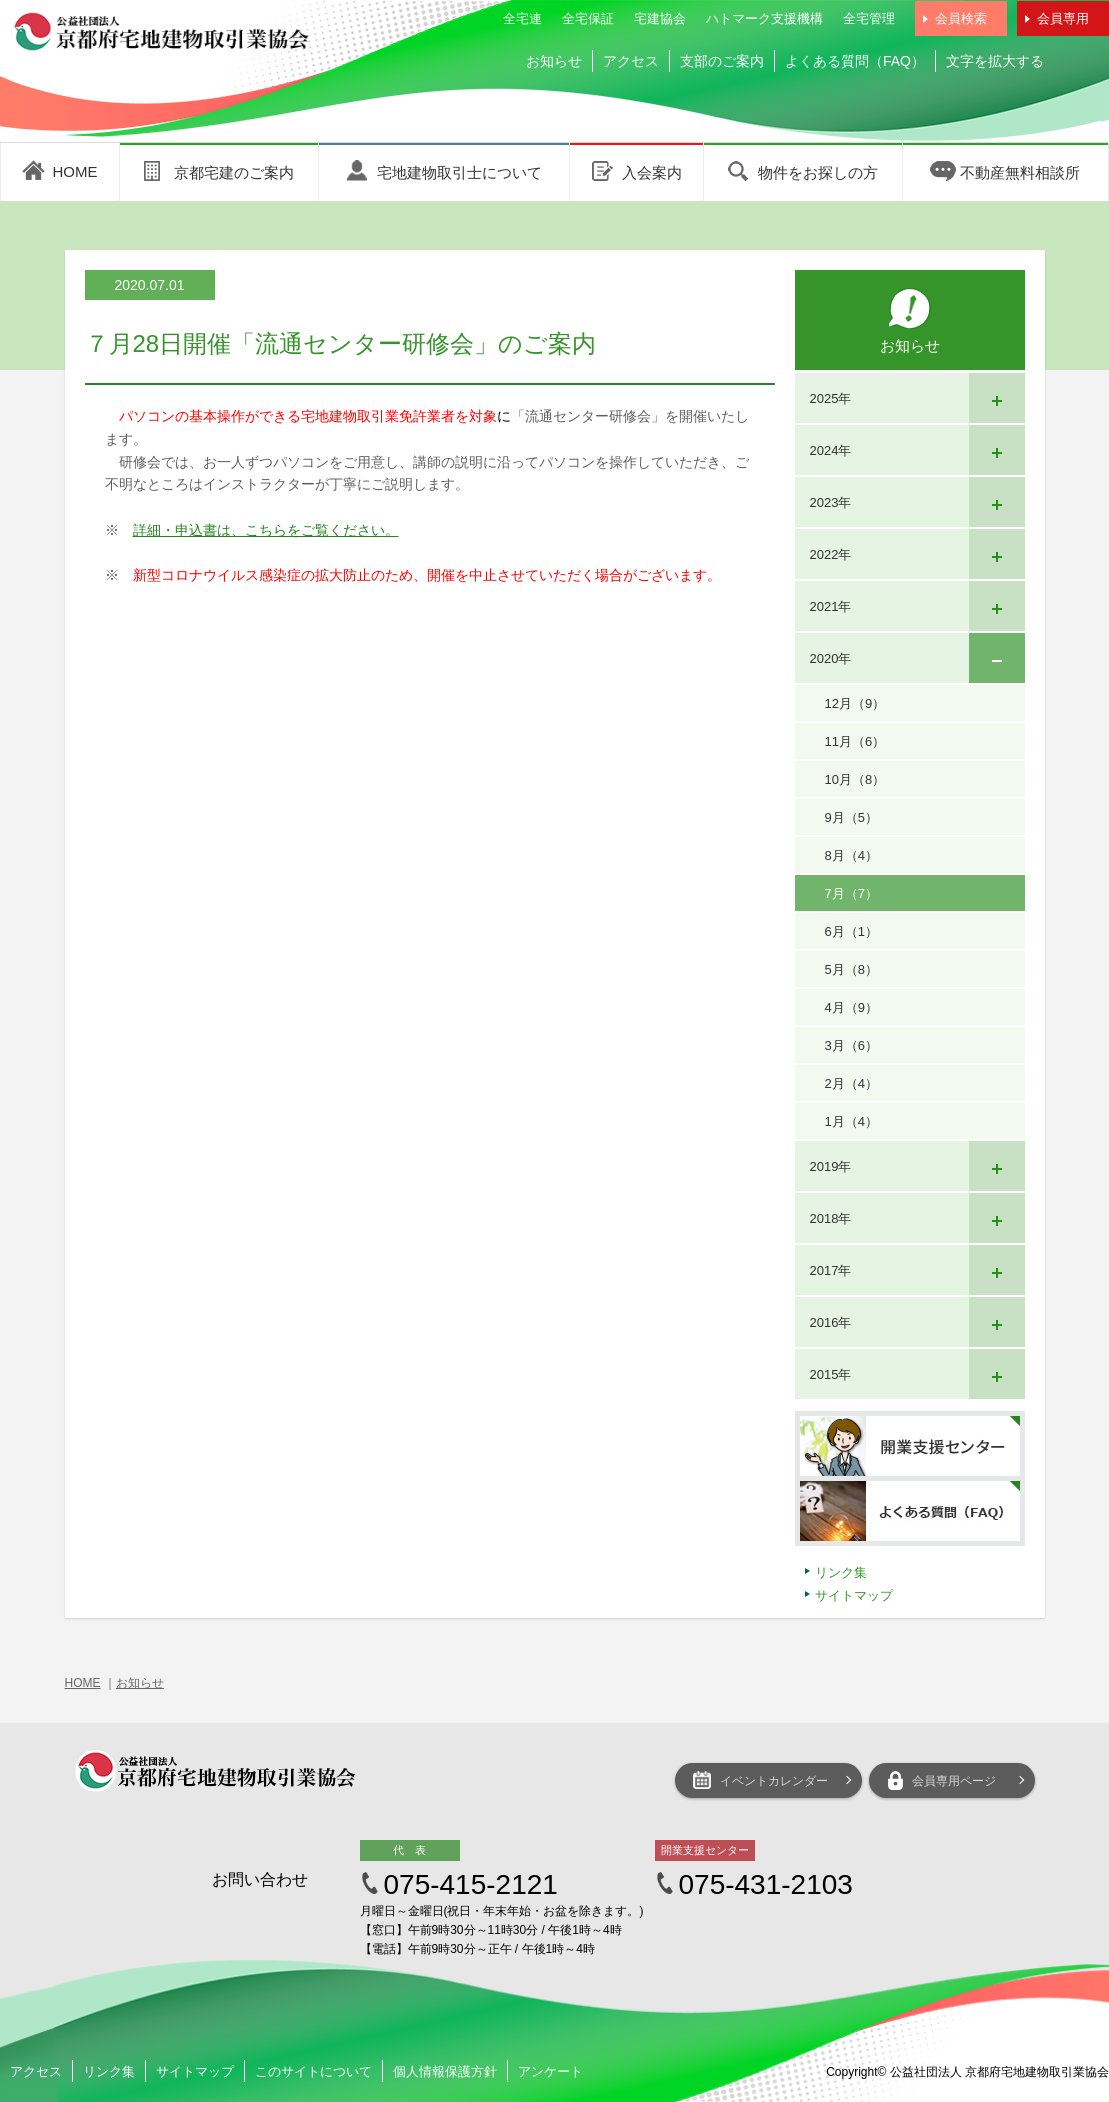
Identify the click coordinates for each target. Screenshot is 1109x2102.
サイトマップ (854, 1595)
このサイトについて (313, 2071)
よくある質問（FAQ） (855, 61)
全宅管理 (869, 18)
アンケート (550, 2071)
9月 (851, 817)
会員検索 (961, 18)
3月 (851, 1045)
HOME (83, 1683)
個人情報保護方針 (445, 2071)
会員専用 (1063, 18)
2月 (851, 1083)
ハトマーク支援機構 (764, 18)
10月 (855, 779)
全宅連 (522, 18)
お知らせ (554, 61)
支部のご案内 (722, 61)
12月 (855, 703)
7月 (851, 893)
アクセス (631, 61)
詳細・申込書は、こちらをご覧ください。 (266, 530)
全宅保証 (588, 18)
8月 (851, 855)
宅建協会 (660, 18)
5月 (851, 969)
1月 (851, 1121)
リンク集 (841, 1572)
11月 (855, 741)
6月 (851, 931)
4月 (851, 1007)
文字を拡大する (995, 61)
